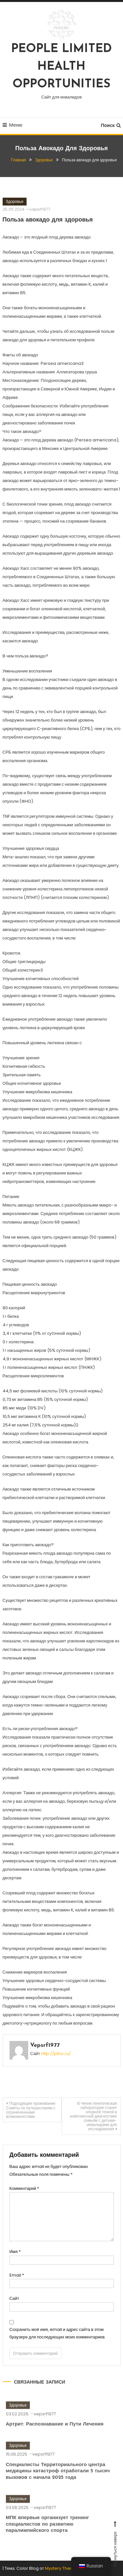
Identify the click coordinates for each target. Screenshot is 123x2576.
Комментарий (24, 2188)
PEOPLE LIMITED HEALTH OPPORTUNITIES (61, 66)
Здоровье (15, 201)
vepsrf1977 (40, 209)
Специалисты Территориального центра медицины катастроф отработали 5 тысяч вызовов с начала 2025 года (58, 2485)
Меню (13, 125)
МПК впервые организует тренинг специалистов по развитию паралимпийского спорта (47, 2538)
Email (17, 2275)
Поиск (110, 125)
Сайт (14, 2298)
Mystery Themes (62, 2568)
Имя (15, 2251)
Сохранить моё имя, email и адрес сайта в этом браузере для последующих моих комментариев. (58, 2333)
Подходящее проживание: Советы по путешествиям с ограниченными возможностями (31, 2110)
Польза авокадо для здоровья (48, 220)
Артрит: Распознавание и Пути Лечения (55, 2437)
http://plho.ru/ (56, 2053)
